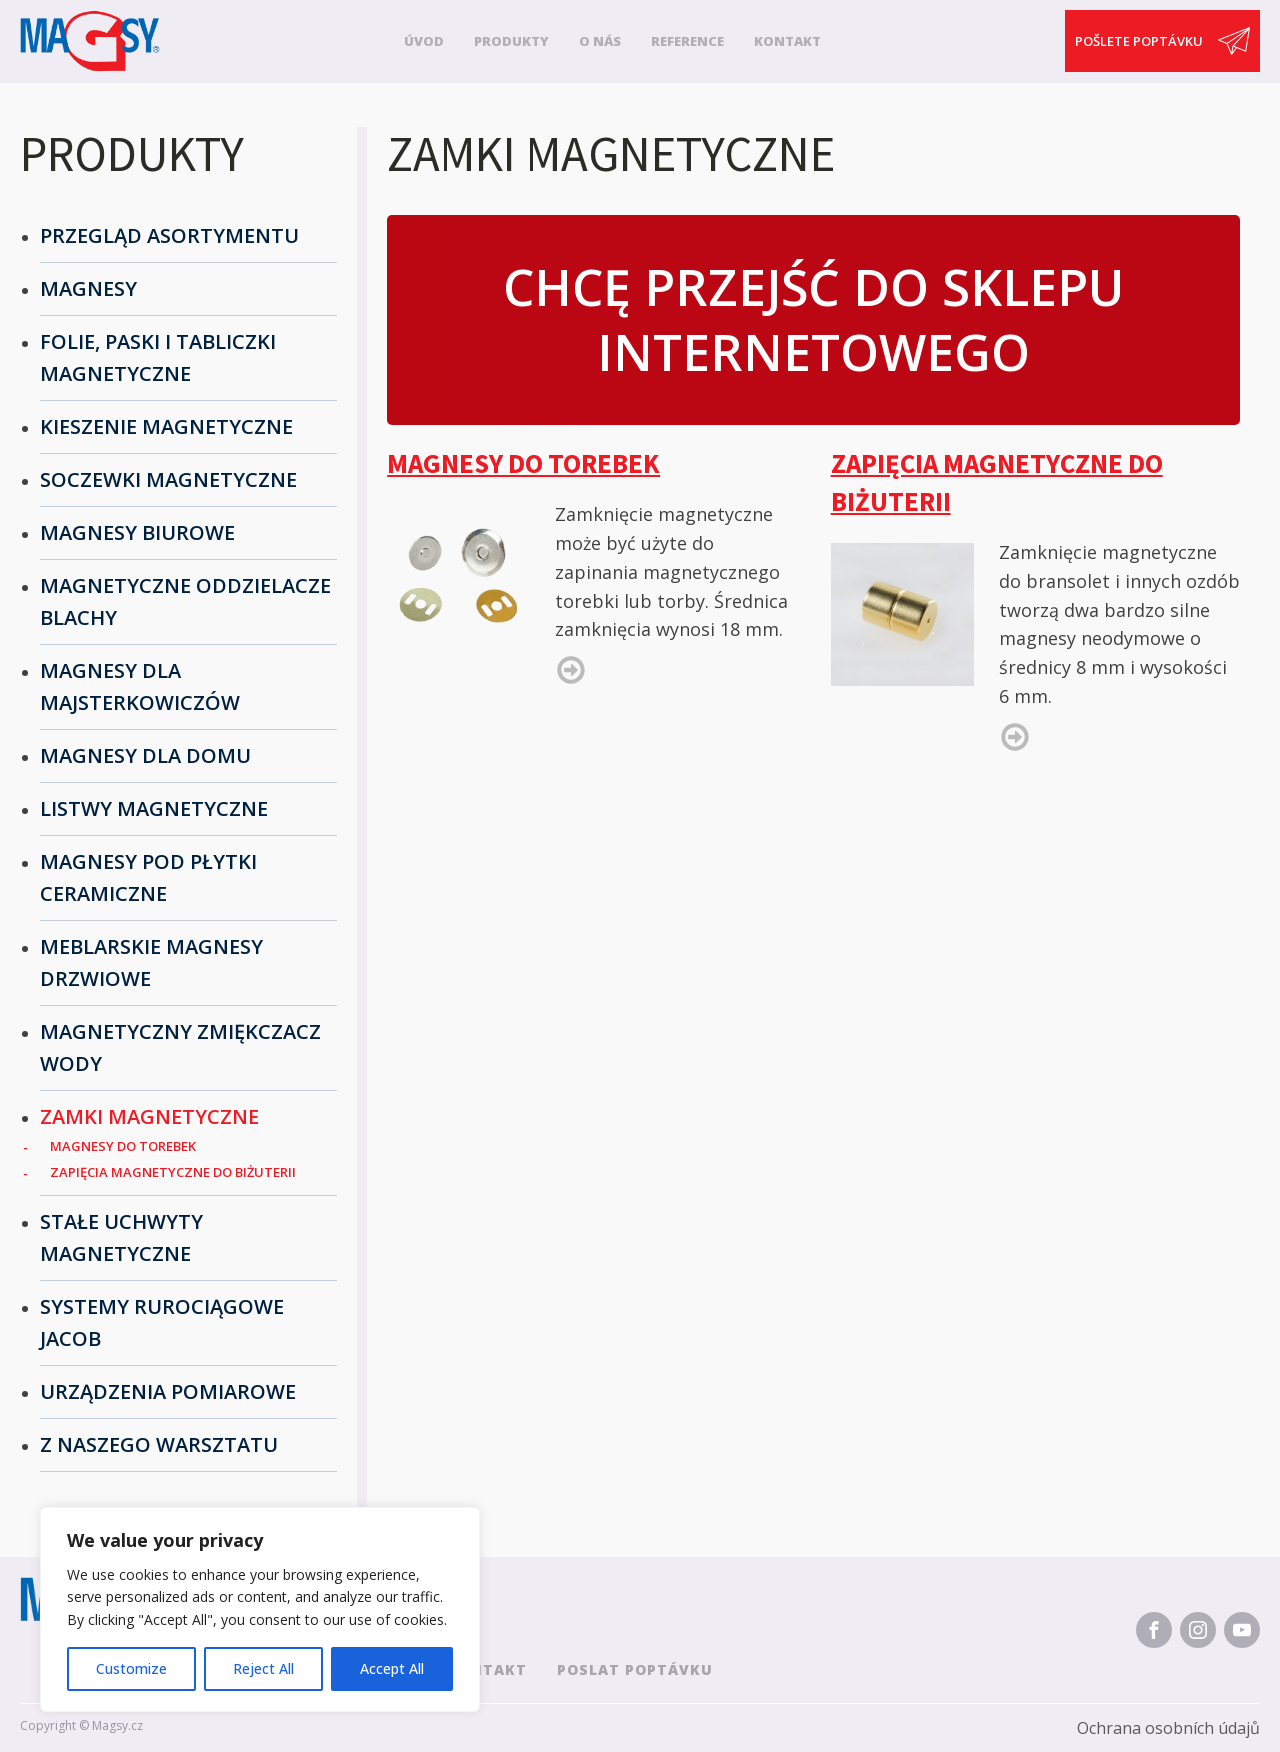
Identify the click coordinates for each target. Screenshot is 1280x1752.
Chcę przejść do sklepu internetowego (813, 319)
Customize (131, 1668)
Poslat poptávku (635, 1669)
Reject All (263, 1668)
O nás (600, 41)
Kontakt (787, 41)
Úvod (424, 41)
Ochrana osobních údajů (1168, 1728)
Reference (687, 41)
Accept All (392, 1668)
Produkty (511, 41)
